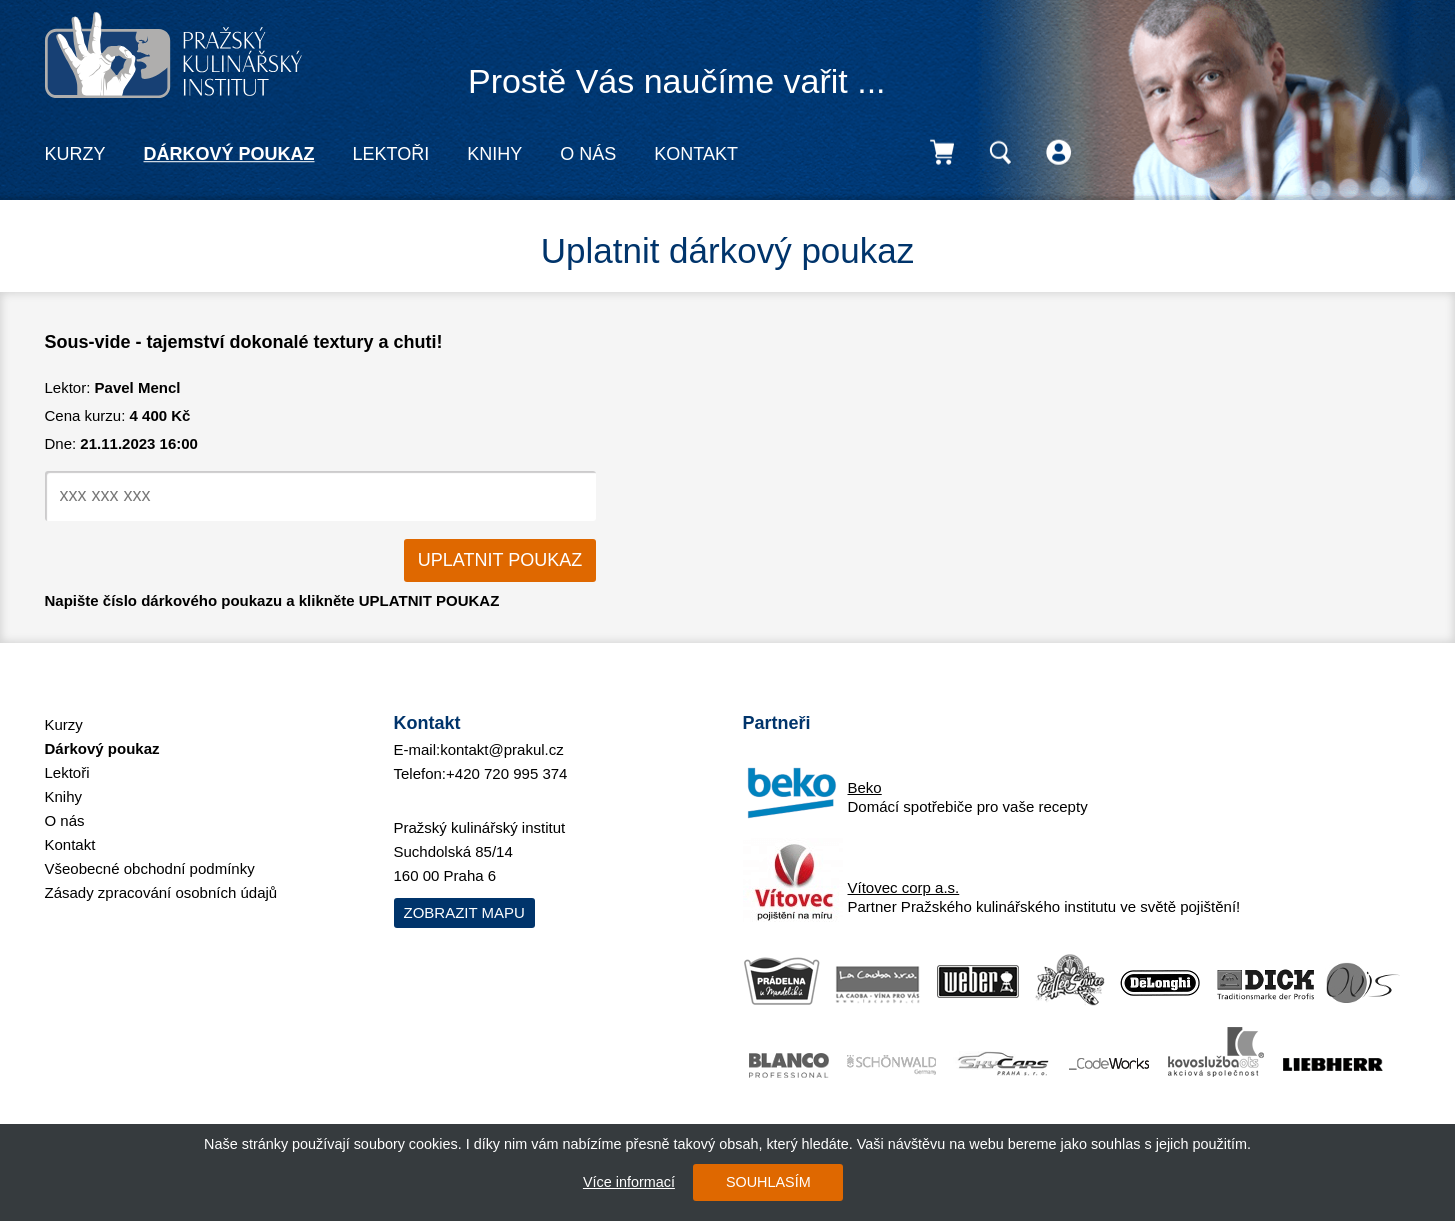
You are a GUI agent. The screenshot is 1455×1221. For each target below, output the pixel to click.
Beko (865, 787)
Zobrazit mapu (464, 912)
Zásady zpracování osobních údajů (161, 892)
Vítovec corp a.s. (904, 887)
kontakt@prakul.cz (502, 749)
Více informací (629, 1182)
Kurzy (75, 154)
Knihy (494, 154)
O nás (588, 154)
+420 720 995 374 (506, 773)
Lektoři (391, 154)
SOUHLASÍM (768, 1182)
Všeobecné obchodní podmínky (150, 868)
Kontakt (696, 154)
